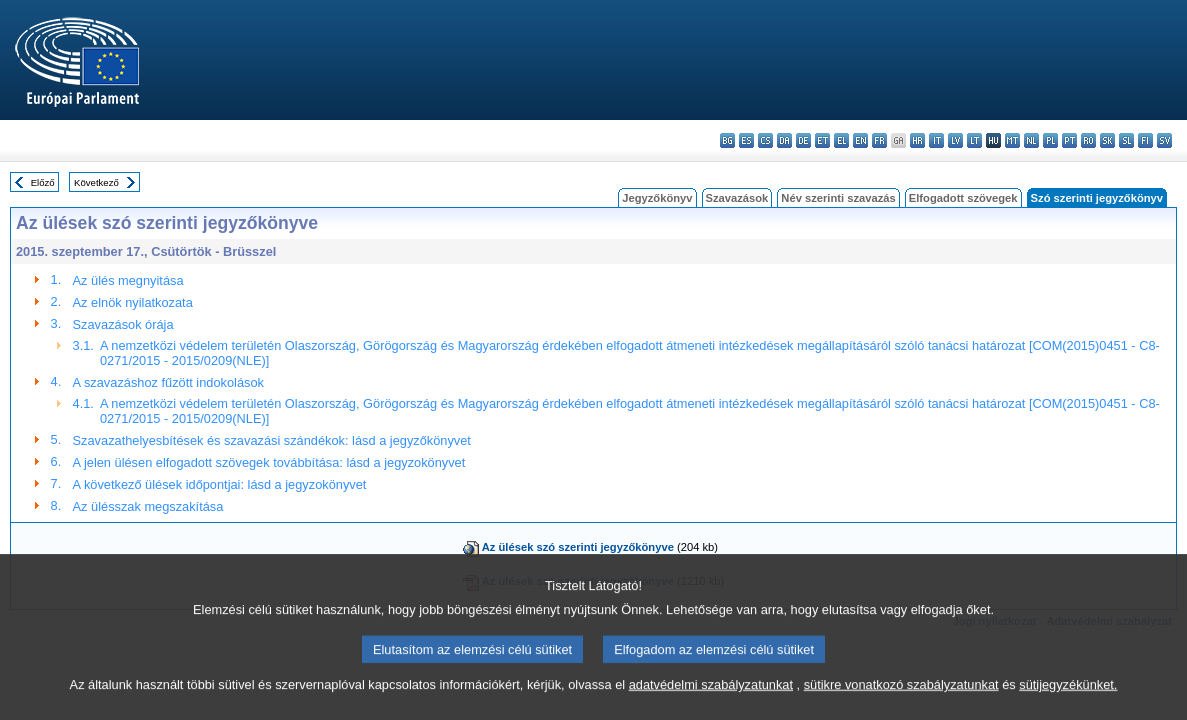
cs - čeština (765, 140)
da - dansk (784, 140)
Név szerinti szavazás (838, 198)
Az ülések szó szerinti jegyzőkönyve (578, 547)
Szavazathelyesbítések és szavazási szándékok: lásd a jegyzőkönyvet (272, 440)
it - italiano (936, 140)
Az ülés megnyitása (128, 280)
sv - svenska (1164, 140)
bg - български (727, 140)
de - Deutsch (803, 140)
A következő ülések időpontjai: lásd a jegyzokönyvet (220, 484)
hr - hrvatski (917, 140)
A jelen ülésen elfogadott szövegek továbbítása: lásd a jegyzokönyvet (269, 462)
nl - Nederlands (1031, 140)
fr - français (879, 140)
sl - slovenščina (1126, 140)
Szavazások (737, 198)
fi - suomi (1145, 140)
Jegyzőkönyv (657, 198)
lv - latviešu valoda (955, 140)
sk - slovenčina (1107, 140)
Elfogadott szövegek (963, 198)
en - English (860, 140)
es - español (746, 140)
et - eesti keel (822, 140)
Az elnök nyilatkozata (133, 302)
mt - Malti (1012, 140)
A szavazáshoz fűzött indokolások (168, 382)
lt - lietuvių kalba (974, 140)
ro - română (1088, 140)
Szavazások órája (123, 324)
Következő (96, 182)
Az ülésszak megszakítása (148, 506)
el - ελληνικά (841, 140)
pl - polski (1050, 140)
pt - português (1069, 140)
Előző (43, 182)
